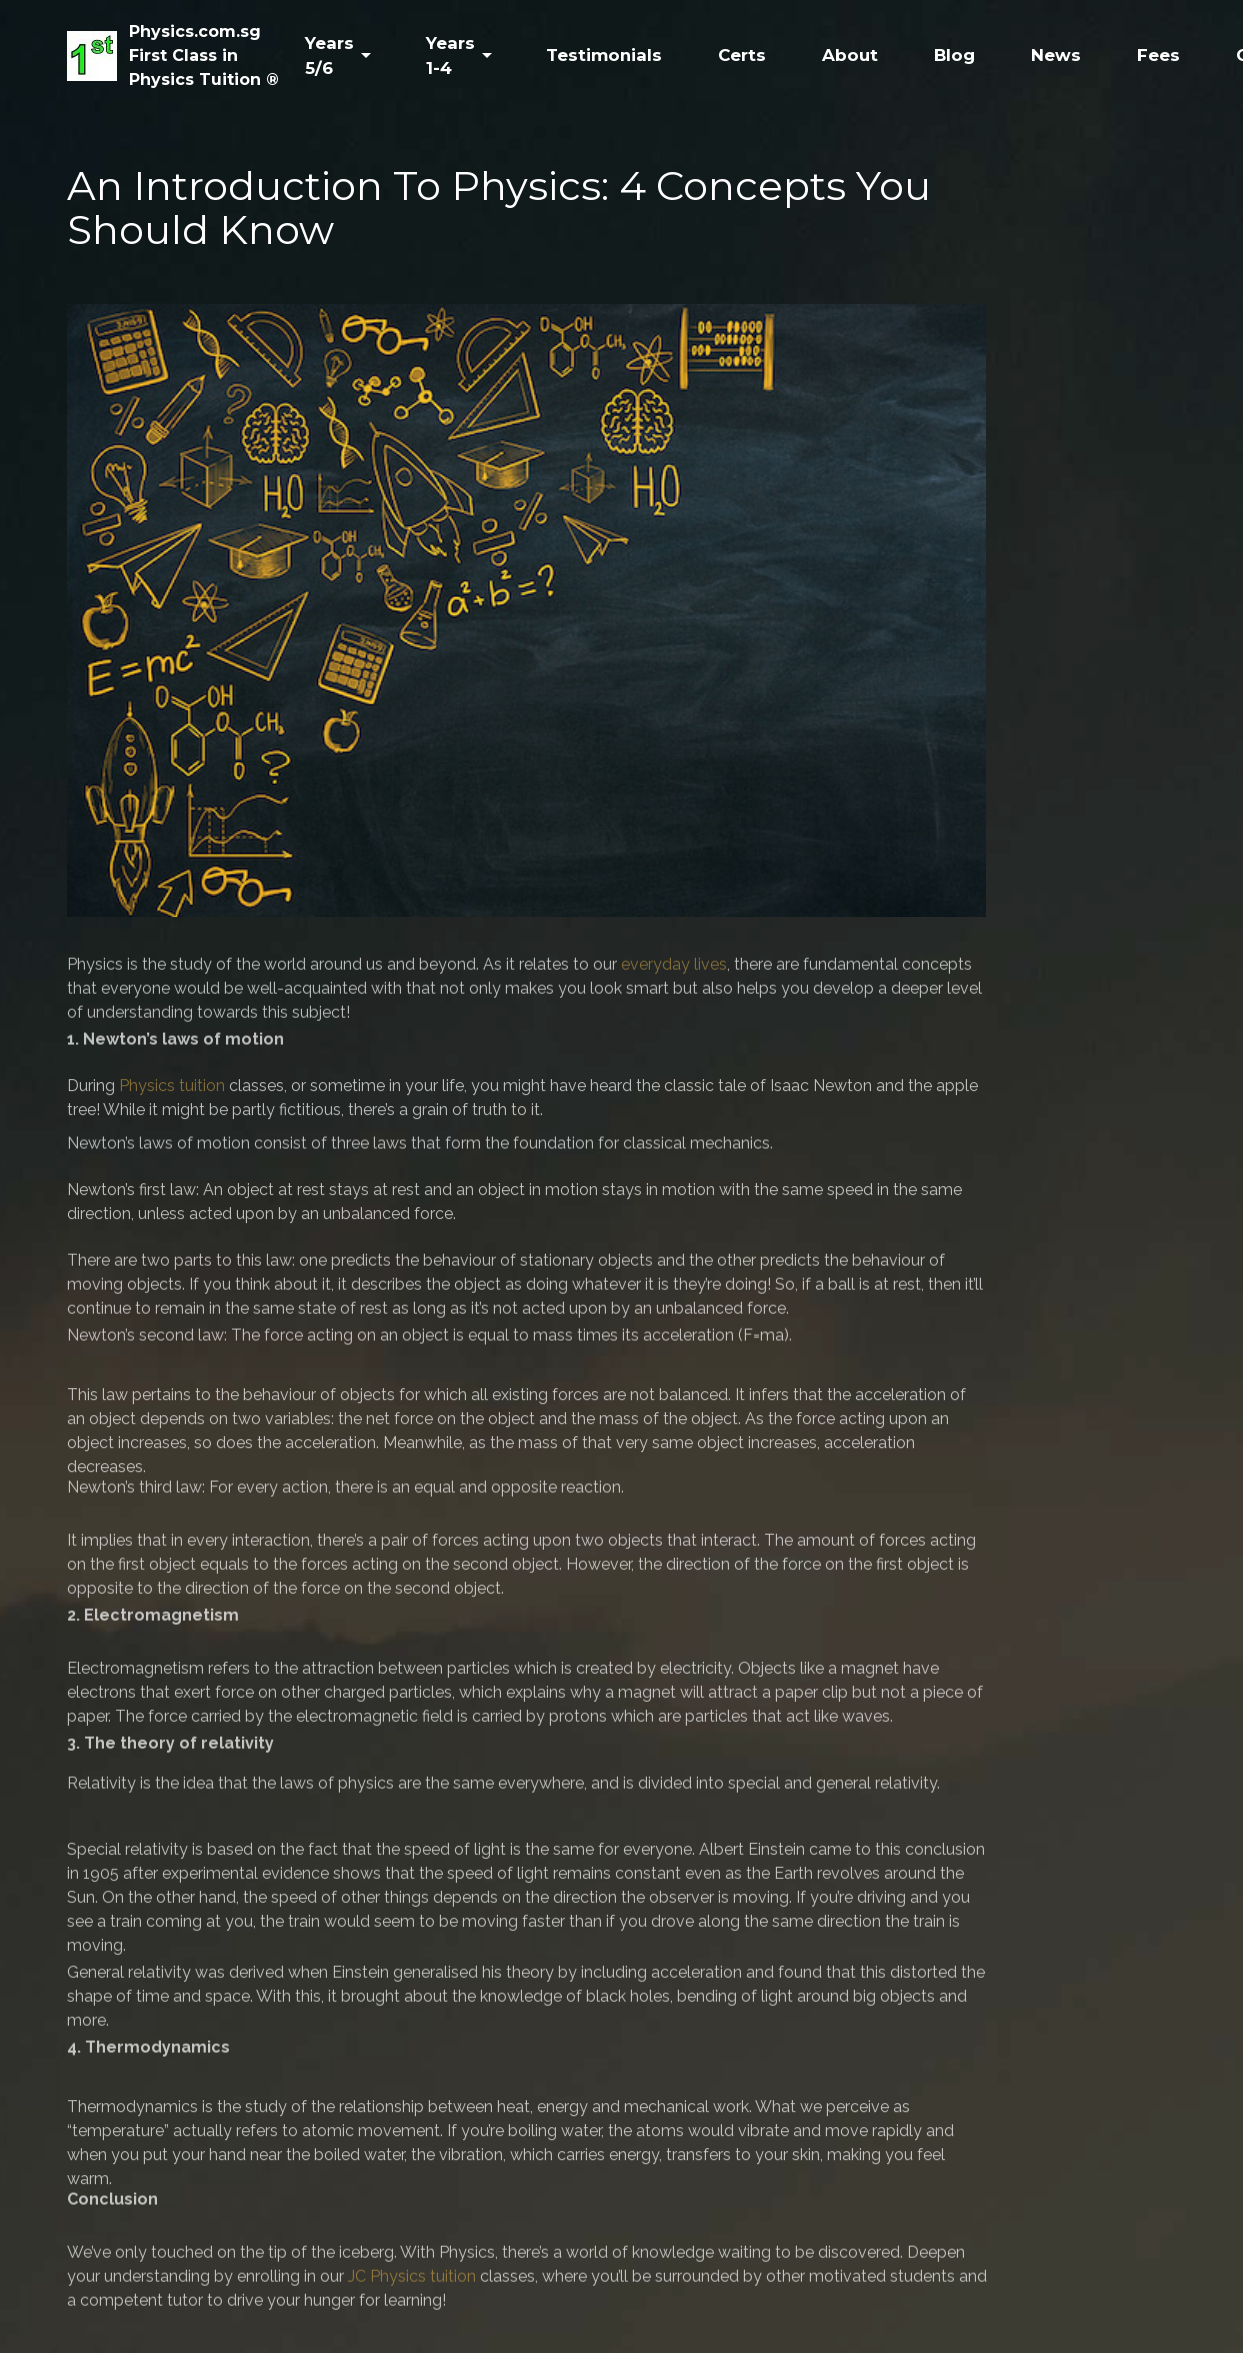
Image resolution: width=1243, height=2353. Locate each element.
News (1056, 55)
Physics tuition (172, 1101)
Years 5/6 (329, 55)
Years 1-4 (450, 55)
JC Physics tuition (412, 2299)
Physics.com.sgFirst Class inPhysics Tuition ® (204, 55)
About (850, 55)
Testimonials (604, 55)
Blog (954, 55)
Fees (1158, 55)
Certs (742, 55)
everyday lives (674, 987)
